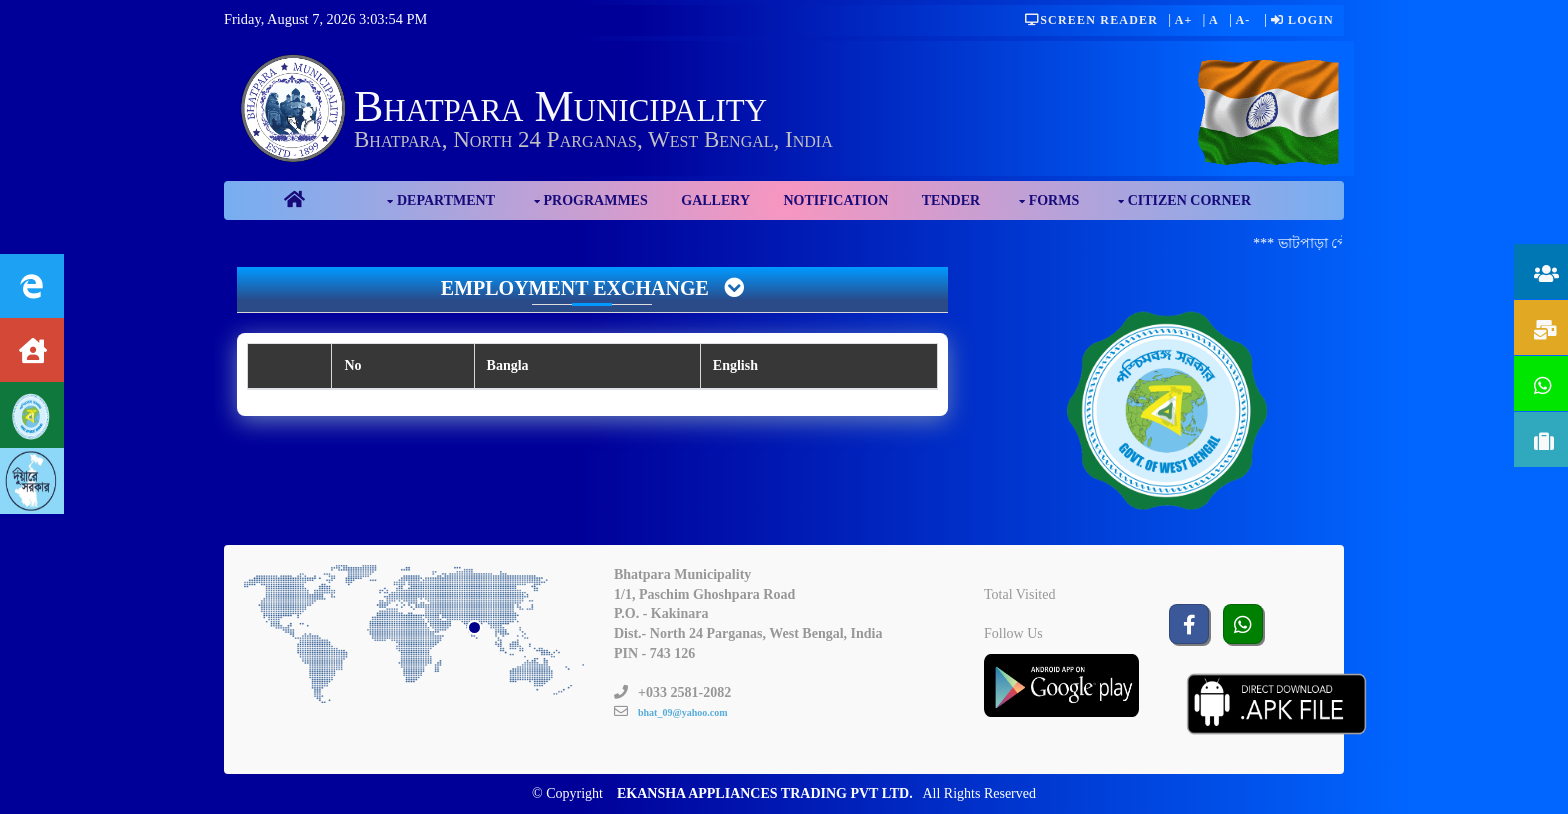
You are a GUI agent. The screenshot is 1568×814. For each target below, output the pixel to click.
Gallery (715, 200)
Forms (1054, 200)
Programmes (596, 200)
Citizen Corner (1189, 200)
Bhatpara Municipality (560, 106)
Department (446, 200)
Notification (836, 200)
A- (1242, 20)
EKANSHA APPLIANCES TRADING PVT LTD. (765, 793)
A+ (1184, 20)
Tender (951, 200)
